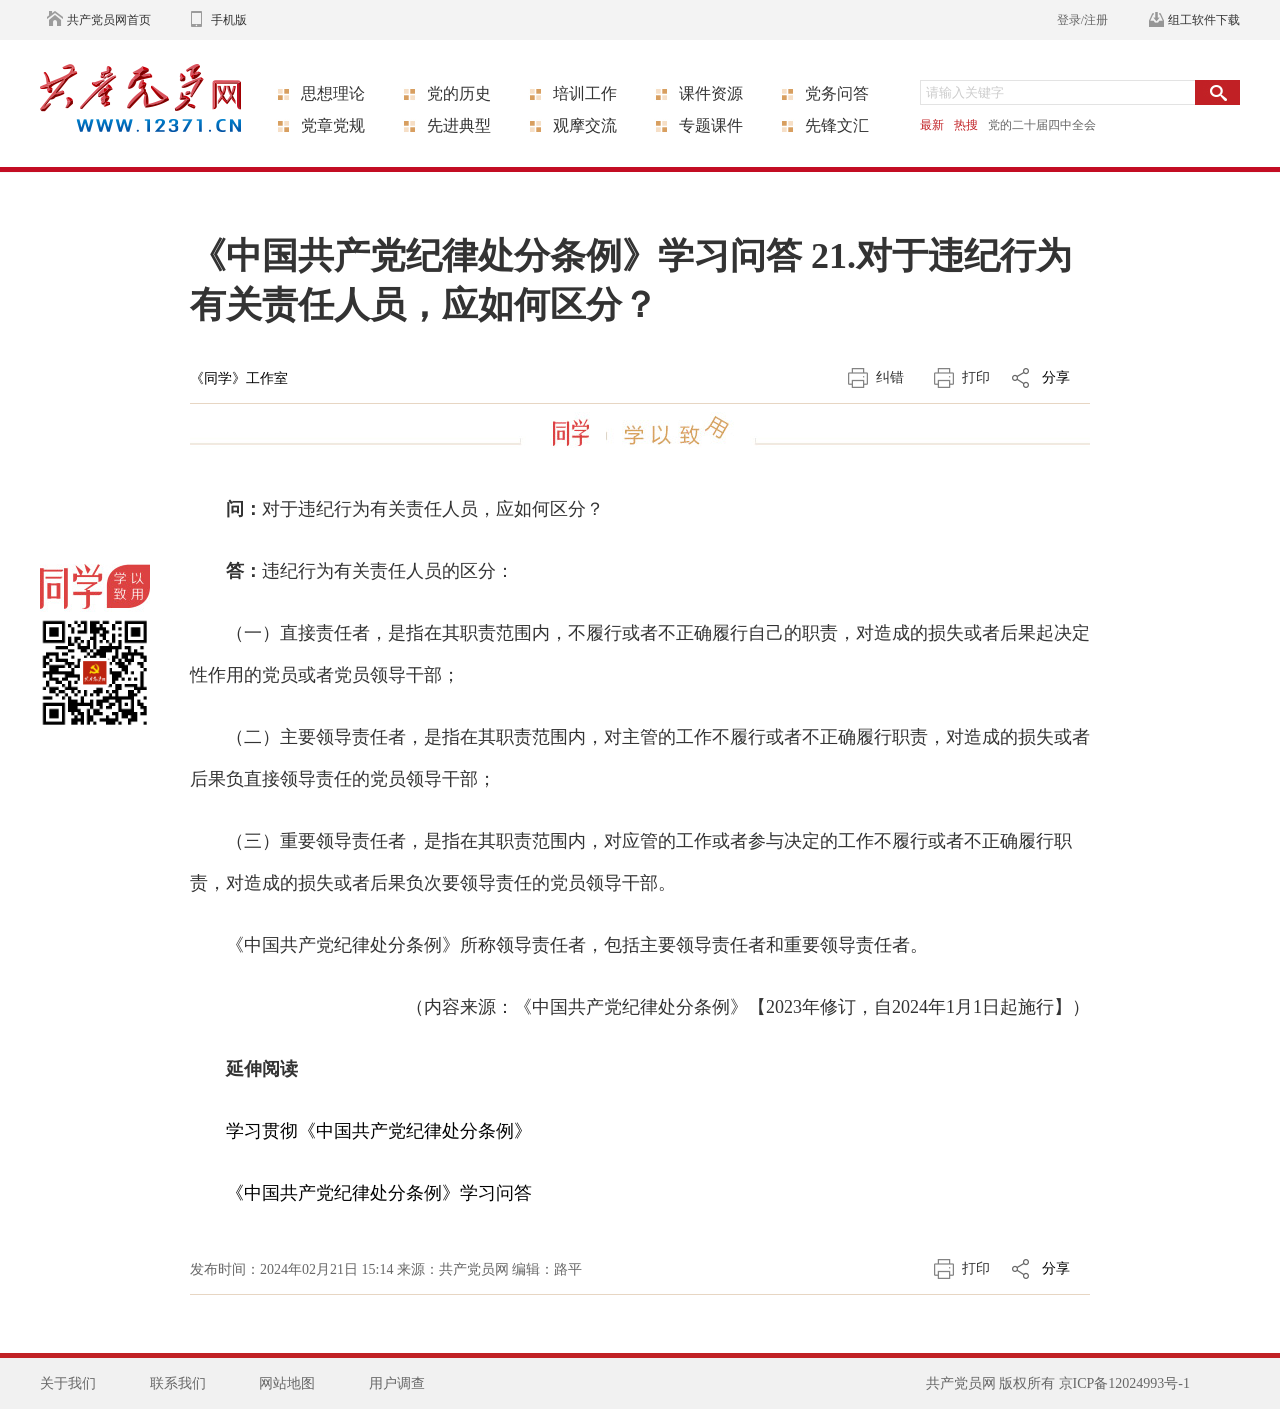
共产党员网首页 (109, 20)
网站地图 (287, 1383)
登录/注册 (1082, 20)
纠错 (890, 377)
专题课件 (711, 125)
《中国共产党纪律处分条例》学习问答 (379, 1193)
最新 (932, 125)
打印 (976, 377)
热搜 (966, 125)
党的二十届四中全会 (1042, 125)
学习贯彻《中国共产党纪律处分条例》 (379, 1131)
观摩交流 (585, 125)
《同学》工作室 (239, 378)
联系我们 (178, 1383)
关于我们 (68, 1383)
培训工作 (585, 93)
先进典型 (459, 125)
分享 (1056, 377)
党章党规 (333, 125)
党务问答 (837, 93)
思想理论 (333, 93)
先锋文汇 (837, 125)
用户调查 (397, 1383)
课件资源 (711, 93)
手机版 (229, 20)
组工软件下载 (1204, 20)
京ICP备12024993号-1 (1124, 1383)
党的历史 (459, 93)
